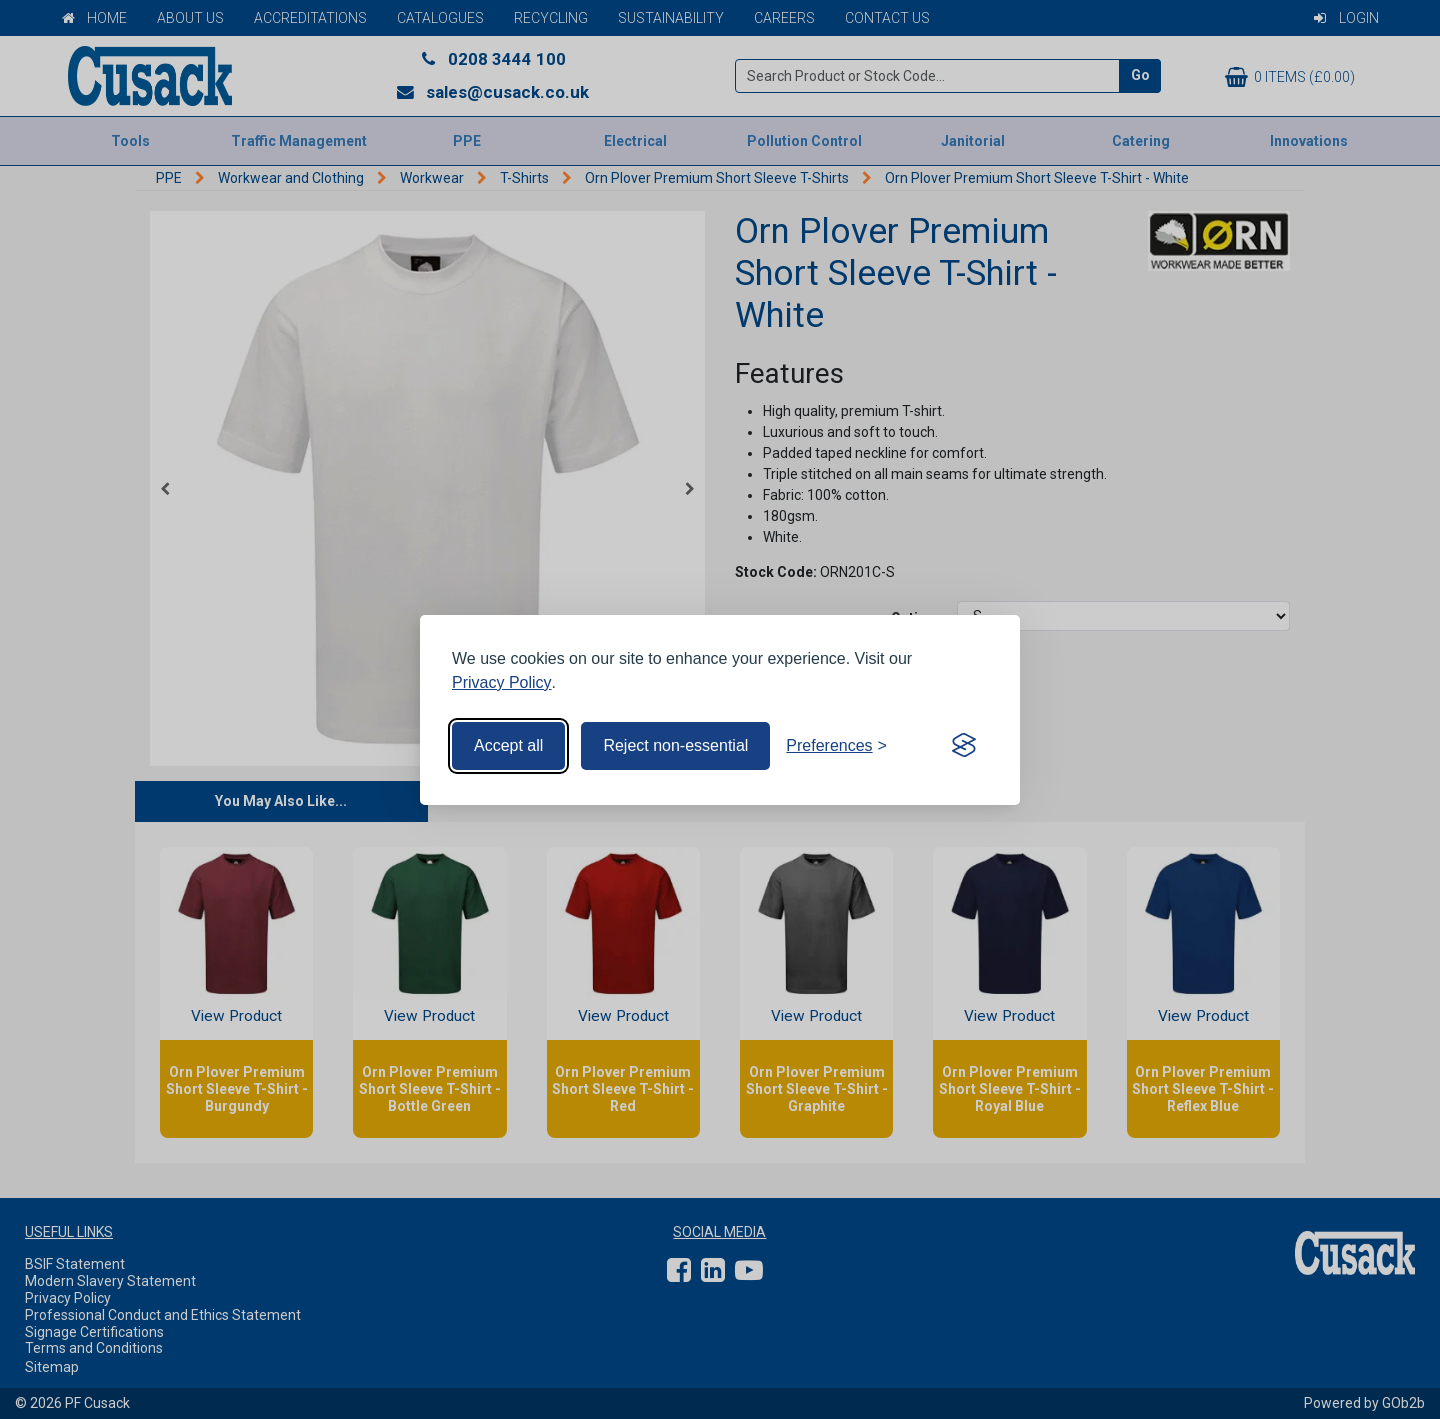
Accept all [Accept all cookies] (508, 745)
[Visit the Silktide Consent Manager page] (964, 746)
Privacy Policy (502, 682)
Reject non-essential (675, 745)
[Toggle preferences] (836, 746)
